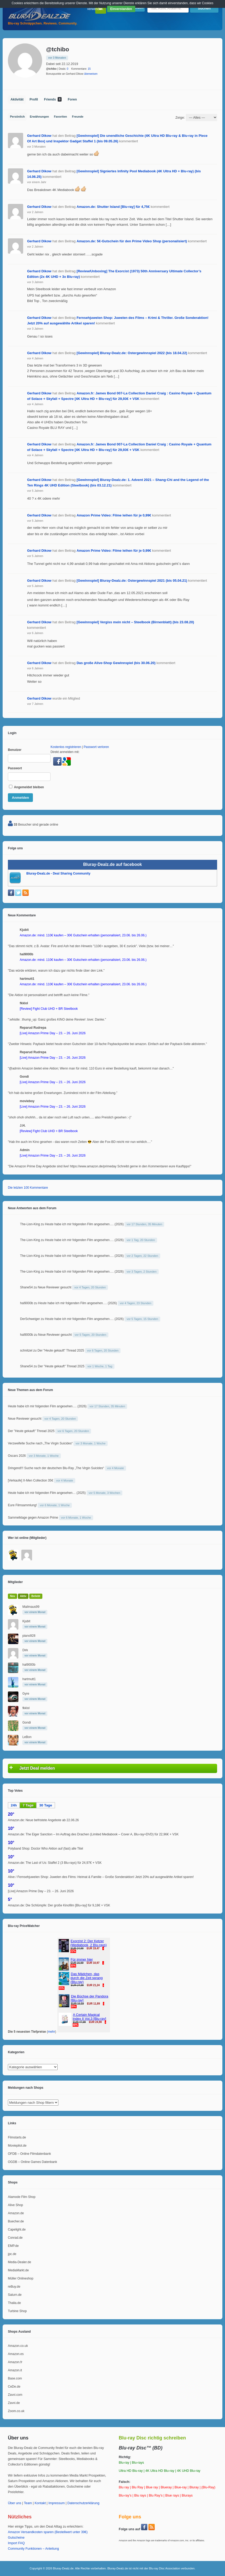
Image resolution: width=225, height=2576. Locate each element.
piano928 (28, 1636)
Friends (53, 99)
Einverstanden (121, 9)
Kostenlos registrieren (66, 747)
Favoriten (60, 116)
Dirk (25, 1650)
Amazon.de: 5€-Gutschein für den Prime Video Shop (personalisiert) (132, 241)
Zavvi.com (15, 2395)
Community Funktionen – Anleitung (33, 2548)
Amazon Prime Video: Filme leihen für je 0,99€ (114, 515)
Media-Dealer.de (19, 2262)
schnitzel (26, 1350)
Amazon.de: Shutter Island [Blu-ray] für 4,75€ (113, 207)
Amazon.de (16, 2213)
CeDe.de (14, 2386)
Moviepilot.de (17, 2145)
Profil (33, 99)
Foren (72, 99)
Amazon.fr (15, 2362)
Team (28, 2503)
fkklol (25, 1708)
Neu (12, 1596)
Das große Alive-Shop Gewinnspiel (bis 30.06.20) (116, 663)
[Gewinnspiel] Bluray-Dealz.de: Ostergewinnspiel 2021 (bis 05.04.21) (132, 581)
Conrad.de (15, 2237)
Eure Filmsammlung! (22, 1505)
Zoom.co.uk (16, 2411)
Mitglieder (15, 1582)
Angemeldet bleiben (26, 787)
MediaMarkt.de (18, 2270)
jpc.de (12, 2254)
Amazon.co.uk (18, 2346)
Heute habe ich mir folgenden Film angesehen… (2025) (47, 1493)
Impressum (56, 2503)
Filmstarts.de (17, 2137)
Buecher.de (16, 2221)
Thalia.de (14, 2303)
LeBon (27, 1737)
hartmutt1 (29, 1679)
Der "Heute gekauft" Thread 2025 (60, 1350)
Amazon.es (16, 2354)
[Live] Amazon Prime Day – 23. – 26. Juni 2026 (41, 1891)
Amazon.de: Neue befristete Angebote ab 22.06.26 (43, 1820)
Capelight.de (17, 2229)
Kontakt (40, 2503)
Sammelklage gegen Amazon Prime (33, 1517)
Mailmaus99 (30, 1607)
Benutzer (14, 750)
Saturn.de (15, 2295)
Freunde (77, 116)
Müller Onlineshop (20, 2278)
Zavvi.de (14, 2403)
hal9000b (26, 1303)
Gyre (25, 1693)
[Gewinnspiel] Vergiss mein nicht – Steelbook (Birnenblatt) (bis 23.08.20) (135, 622)
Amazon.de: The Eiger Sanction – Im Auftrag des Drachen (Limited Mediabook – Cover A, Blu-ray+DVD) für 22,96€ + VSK (93, 1834)
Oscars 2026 (17, 1456)
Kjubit (26, 1621)
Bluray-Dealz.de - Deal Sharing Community (58, 873)
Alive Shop (15, 2205)
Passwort (15, 768)
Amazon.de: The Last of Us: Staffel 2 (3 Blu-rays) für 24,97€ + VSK (55, 1863)
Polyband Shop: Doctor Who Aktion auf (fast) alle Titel (45, 1848)
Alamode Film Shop (22, 2197)
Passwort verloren (96, 747)
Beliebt (35, 1596)
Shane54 (26, 1287)
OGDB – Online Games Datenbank (32, 2162)
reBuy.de (14, 2286)
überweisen (91, 73)
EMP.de (13, 2246)
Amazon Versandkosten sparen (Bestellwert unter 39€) (48, 2532)
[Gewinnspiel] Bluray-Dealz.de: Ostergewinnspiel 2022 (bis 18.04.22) (132, 353)
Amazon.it (15, 2370)
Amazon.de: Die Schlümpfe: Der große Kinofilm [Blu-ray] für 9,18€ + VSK (59, 1905)
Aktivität (17, 99)
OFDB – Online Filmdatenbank (29, 2154)
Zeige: (180, 117)
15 (89, 68)
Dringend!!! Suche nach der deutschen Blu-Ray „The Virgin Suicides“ (56, 1468)
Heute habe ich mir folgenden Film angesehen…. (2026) (84, 1224)
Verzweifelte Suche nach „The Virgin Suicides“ (40, 1443)
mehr (51, 2031)
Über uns (14, 2503)
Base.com (15, 2378)
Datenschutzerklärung (83, 2503)
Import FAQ (16, 2543)
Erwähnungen (39, 116)
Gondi (26, 1722)
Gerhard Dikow (39, 136)
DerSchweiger (30, 1319)
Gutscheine (16, 2537)
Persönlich (17, 116)
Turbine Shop (17, 2311)
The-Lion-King (30, 1224)
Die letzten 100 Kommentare (28, 1187)
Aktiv (23, 1596)
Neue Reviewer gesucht (54, 1287)
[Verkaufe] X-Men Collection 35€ (30, 1480)
